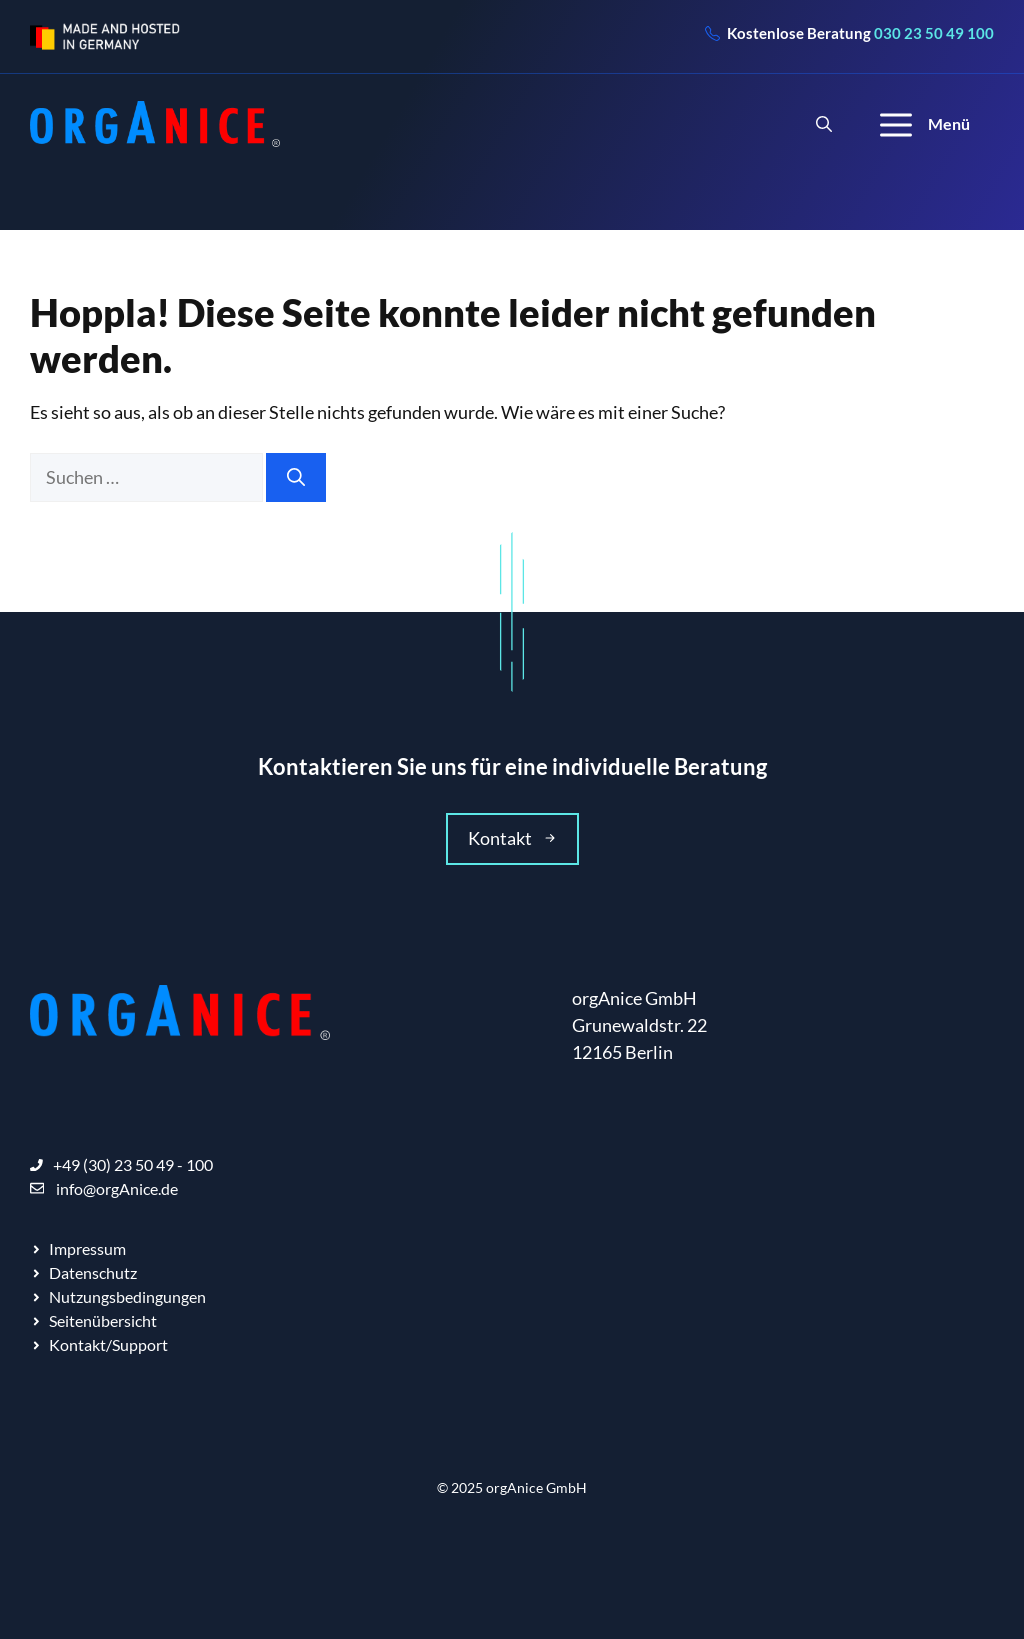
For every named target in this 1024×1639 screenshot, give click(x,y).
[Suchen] (296, 477)
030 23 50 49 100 (934, 33)
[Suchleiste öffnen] (824, 124)
